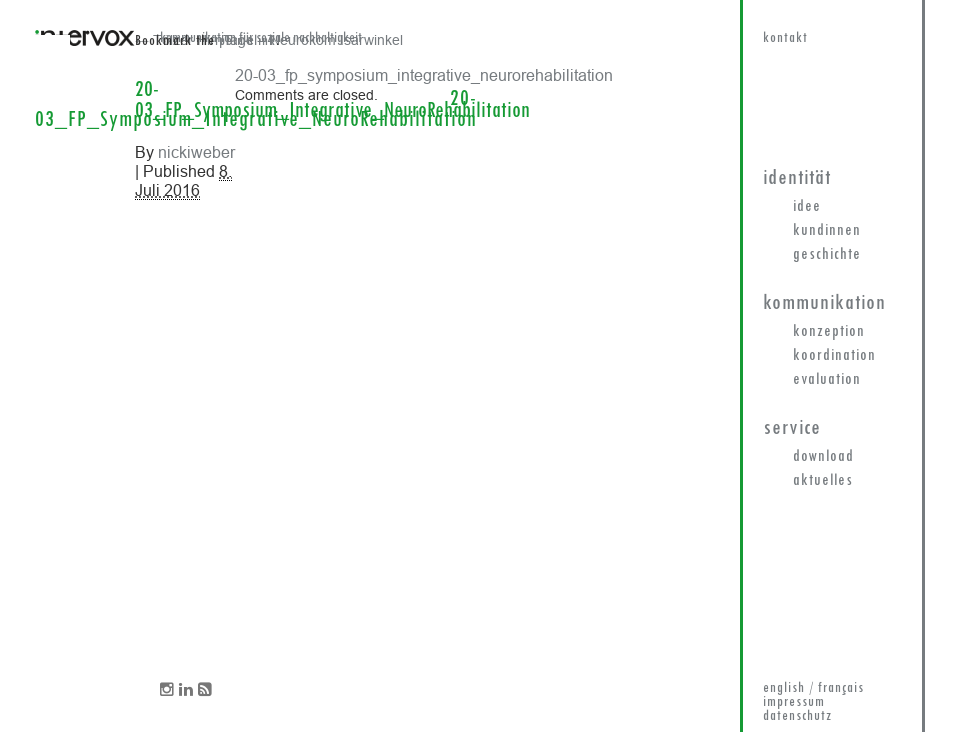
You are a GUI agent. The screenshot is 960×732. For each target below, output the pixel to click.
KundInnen (827, 231)
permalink (247, 41)
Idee (807, 207)
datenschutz (797, 716)
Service (792, 428)
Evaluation (827, 380)
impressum (794, 702)
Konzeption (829, 332)
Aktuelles (823, 481)
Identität (797, 178)
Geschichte (827, 255)
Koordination (834, 356)
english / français (813, 688)
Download (823, 457)
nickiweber (196, 152)
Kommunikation (824, 303)
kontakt (785, 38)
